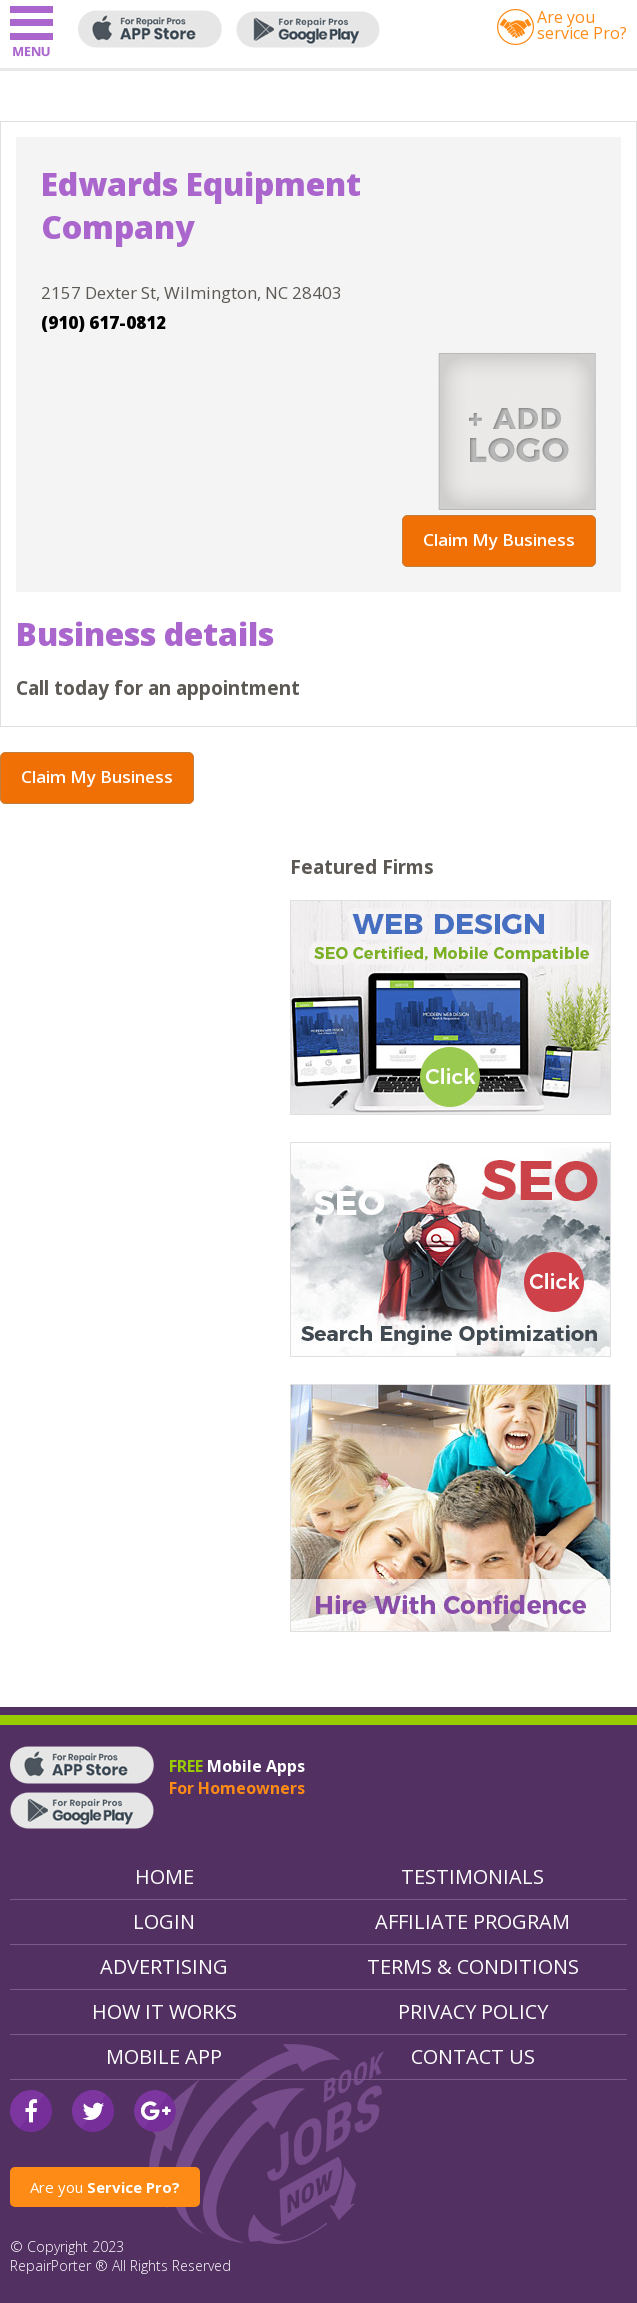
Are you (105, 2187)
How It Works (164, 2011)
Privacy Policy (473, 2011)
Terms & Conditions (473, 1966)
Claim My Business (499, 539)
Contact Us (473, 2056)
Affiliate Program (472, 1921)
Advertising (164, 1966)
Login (164, 1921)
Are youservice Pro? (582, 25)
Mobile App (164, 2056)
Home (164, 1876)
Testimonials (472, 1876)
